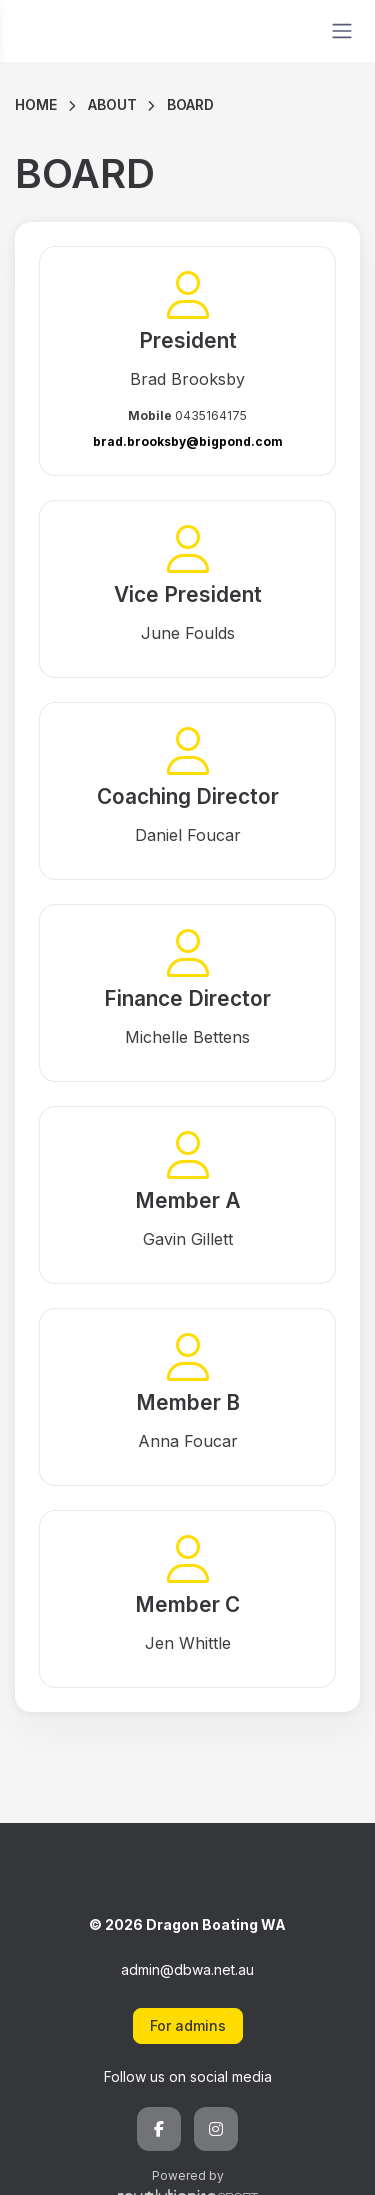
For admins (188, 2025)
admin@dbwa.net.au (187, 1969)
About (112, 104)
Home (36, 104)
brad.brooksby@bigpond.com (188, 441)
